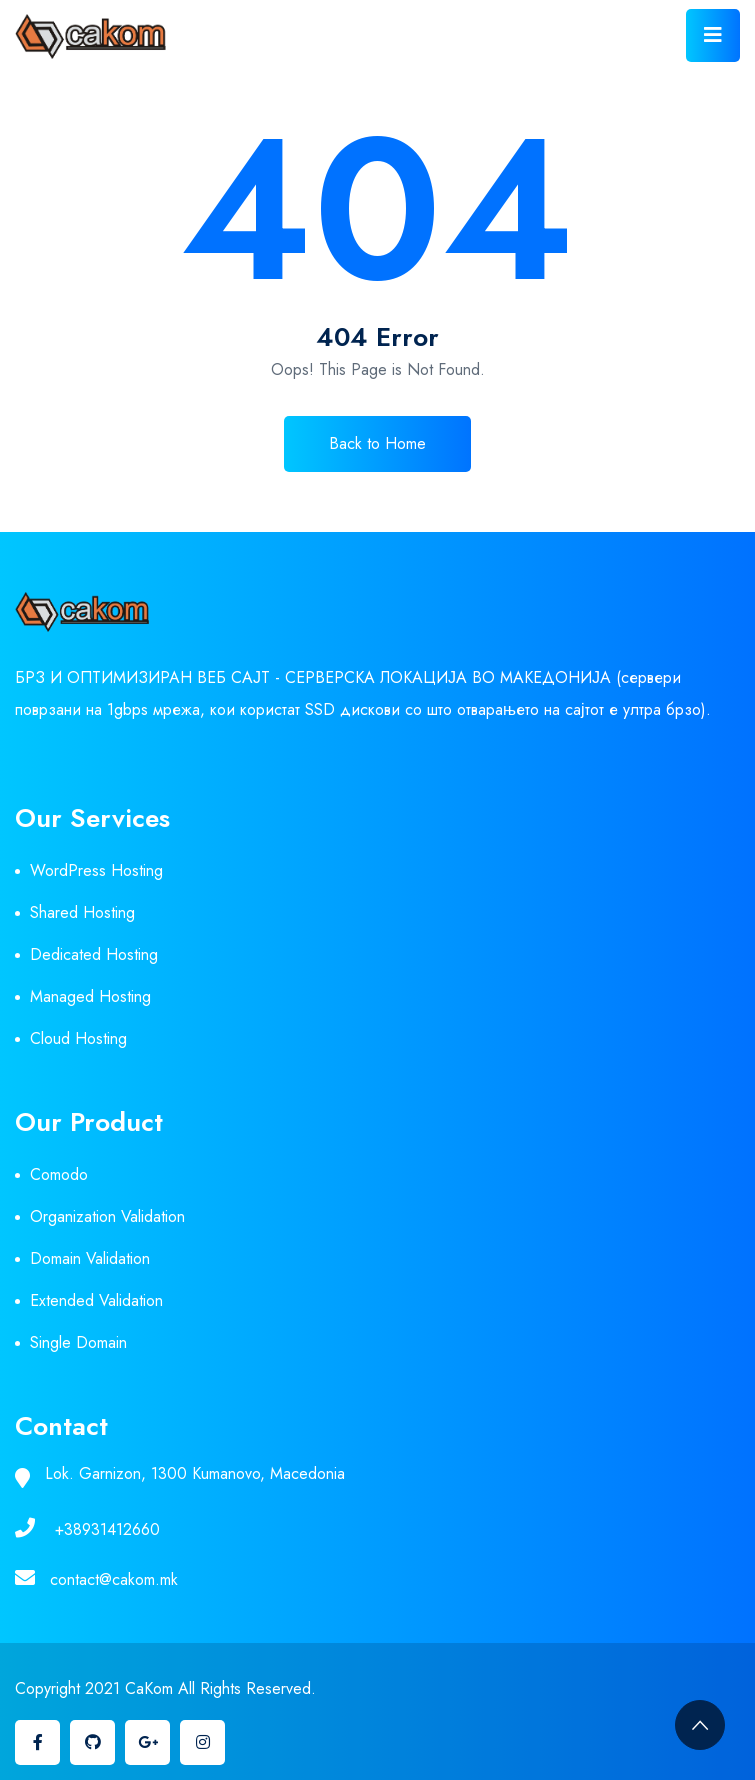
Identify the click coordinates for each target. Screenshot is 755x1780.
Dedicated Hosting (94, 954)
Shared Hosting (82, 912)
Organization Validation (107, 1216)
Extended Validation (96, 1300)
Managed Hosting (90, 996)
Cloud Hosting (78, 1038)
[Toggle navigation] (713, 35)
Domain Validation (90, 1258)
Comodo (59, 1174)
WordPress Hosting (96, 870)
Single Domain (78, 1342)
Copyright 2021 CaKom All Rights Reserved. (165, 1688)
